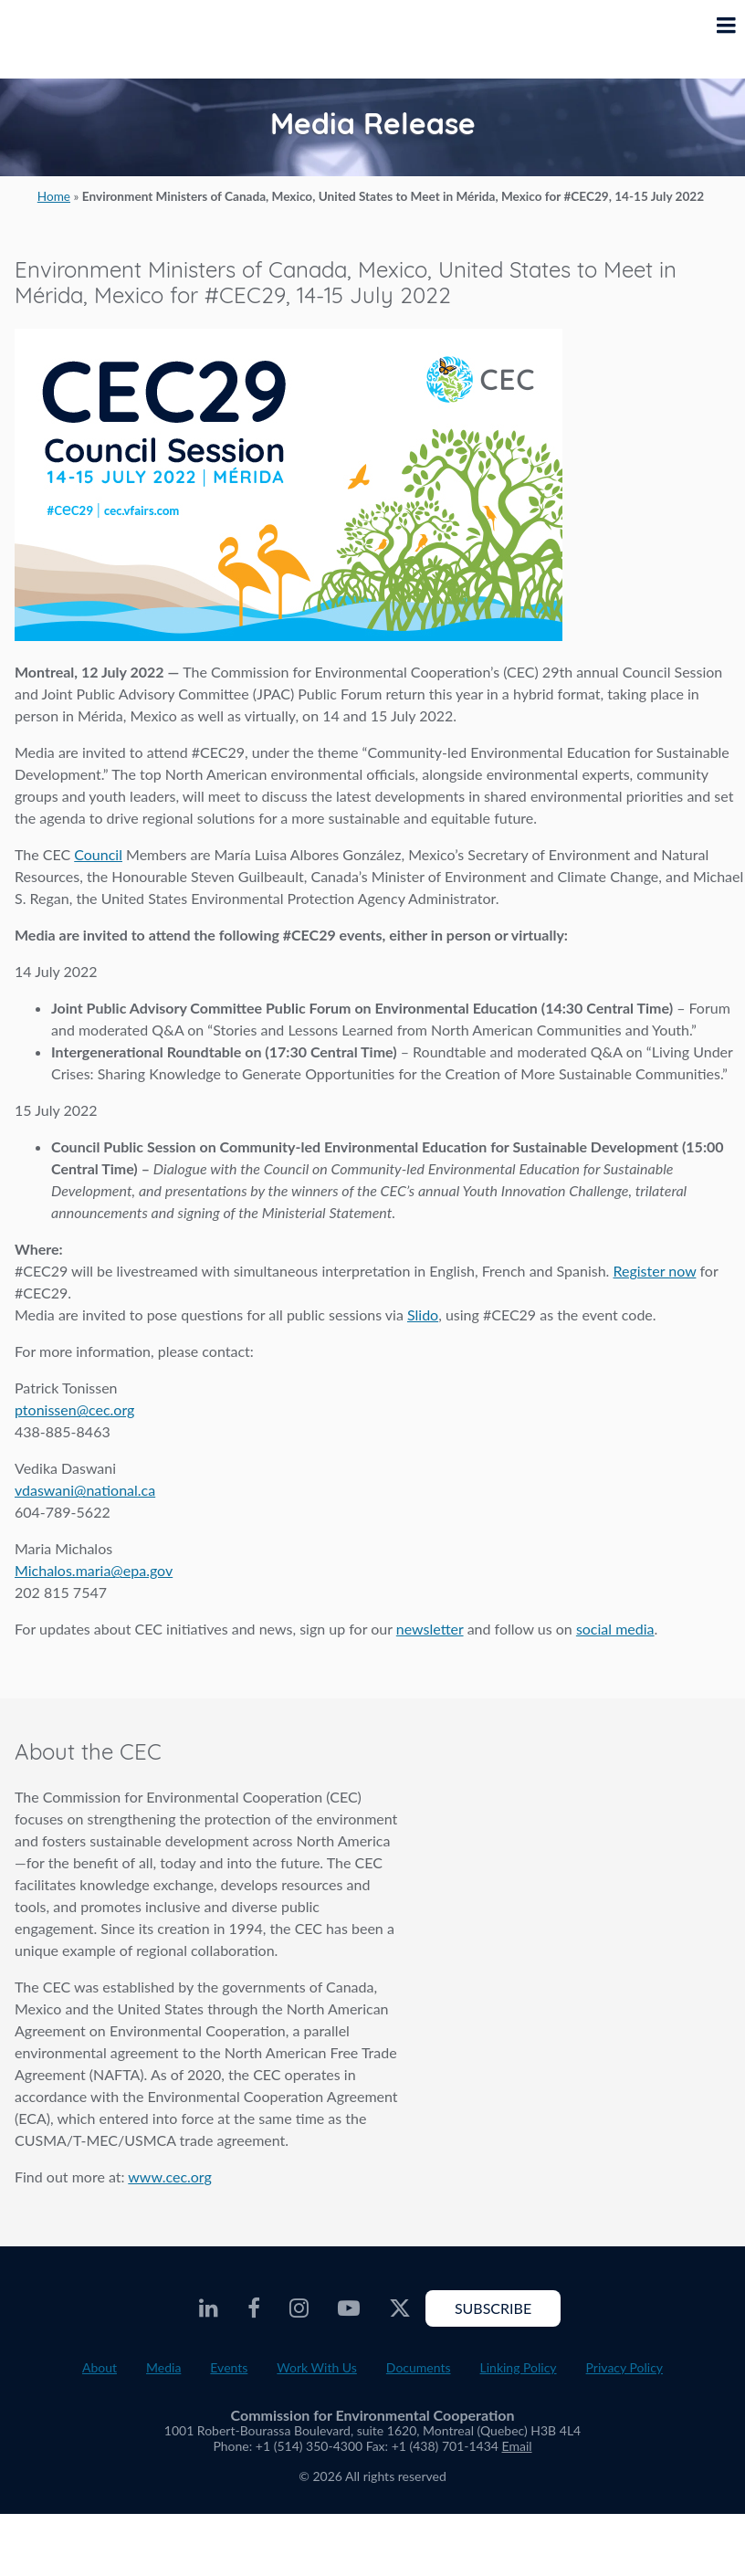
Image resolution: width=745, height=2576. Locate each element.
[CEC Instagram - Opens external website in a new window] (299, 2308)
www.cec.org (170, 2176)
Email (517, 2446)
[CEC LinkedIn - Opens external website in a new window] (208, 2308)
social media (615, 1628)
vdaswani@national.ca (85, 1489)
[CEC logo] (60, 39)
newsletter (430, 1628)
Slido (422, 1314)
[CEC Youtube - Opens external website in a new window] (348, 2308)
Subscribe (493, 2308)
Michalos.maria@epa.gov (94, 1570)
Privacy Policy (624, 2367)
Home (53, 196)
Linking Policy (518, 2367)
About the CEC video (565, 1845)
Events (228, 2367)
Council (98, 854)
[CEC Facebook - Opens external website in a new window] (254, 2308)
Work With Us (317, 2367)
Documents (418, 2367)
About (99, 2367)
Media (163, 2367)
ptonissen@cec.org (74, 1409)
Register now (655, 1270)
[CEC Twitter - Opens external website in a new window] (399, 2308)
